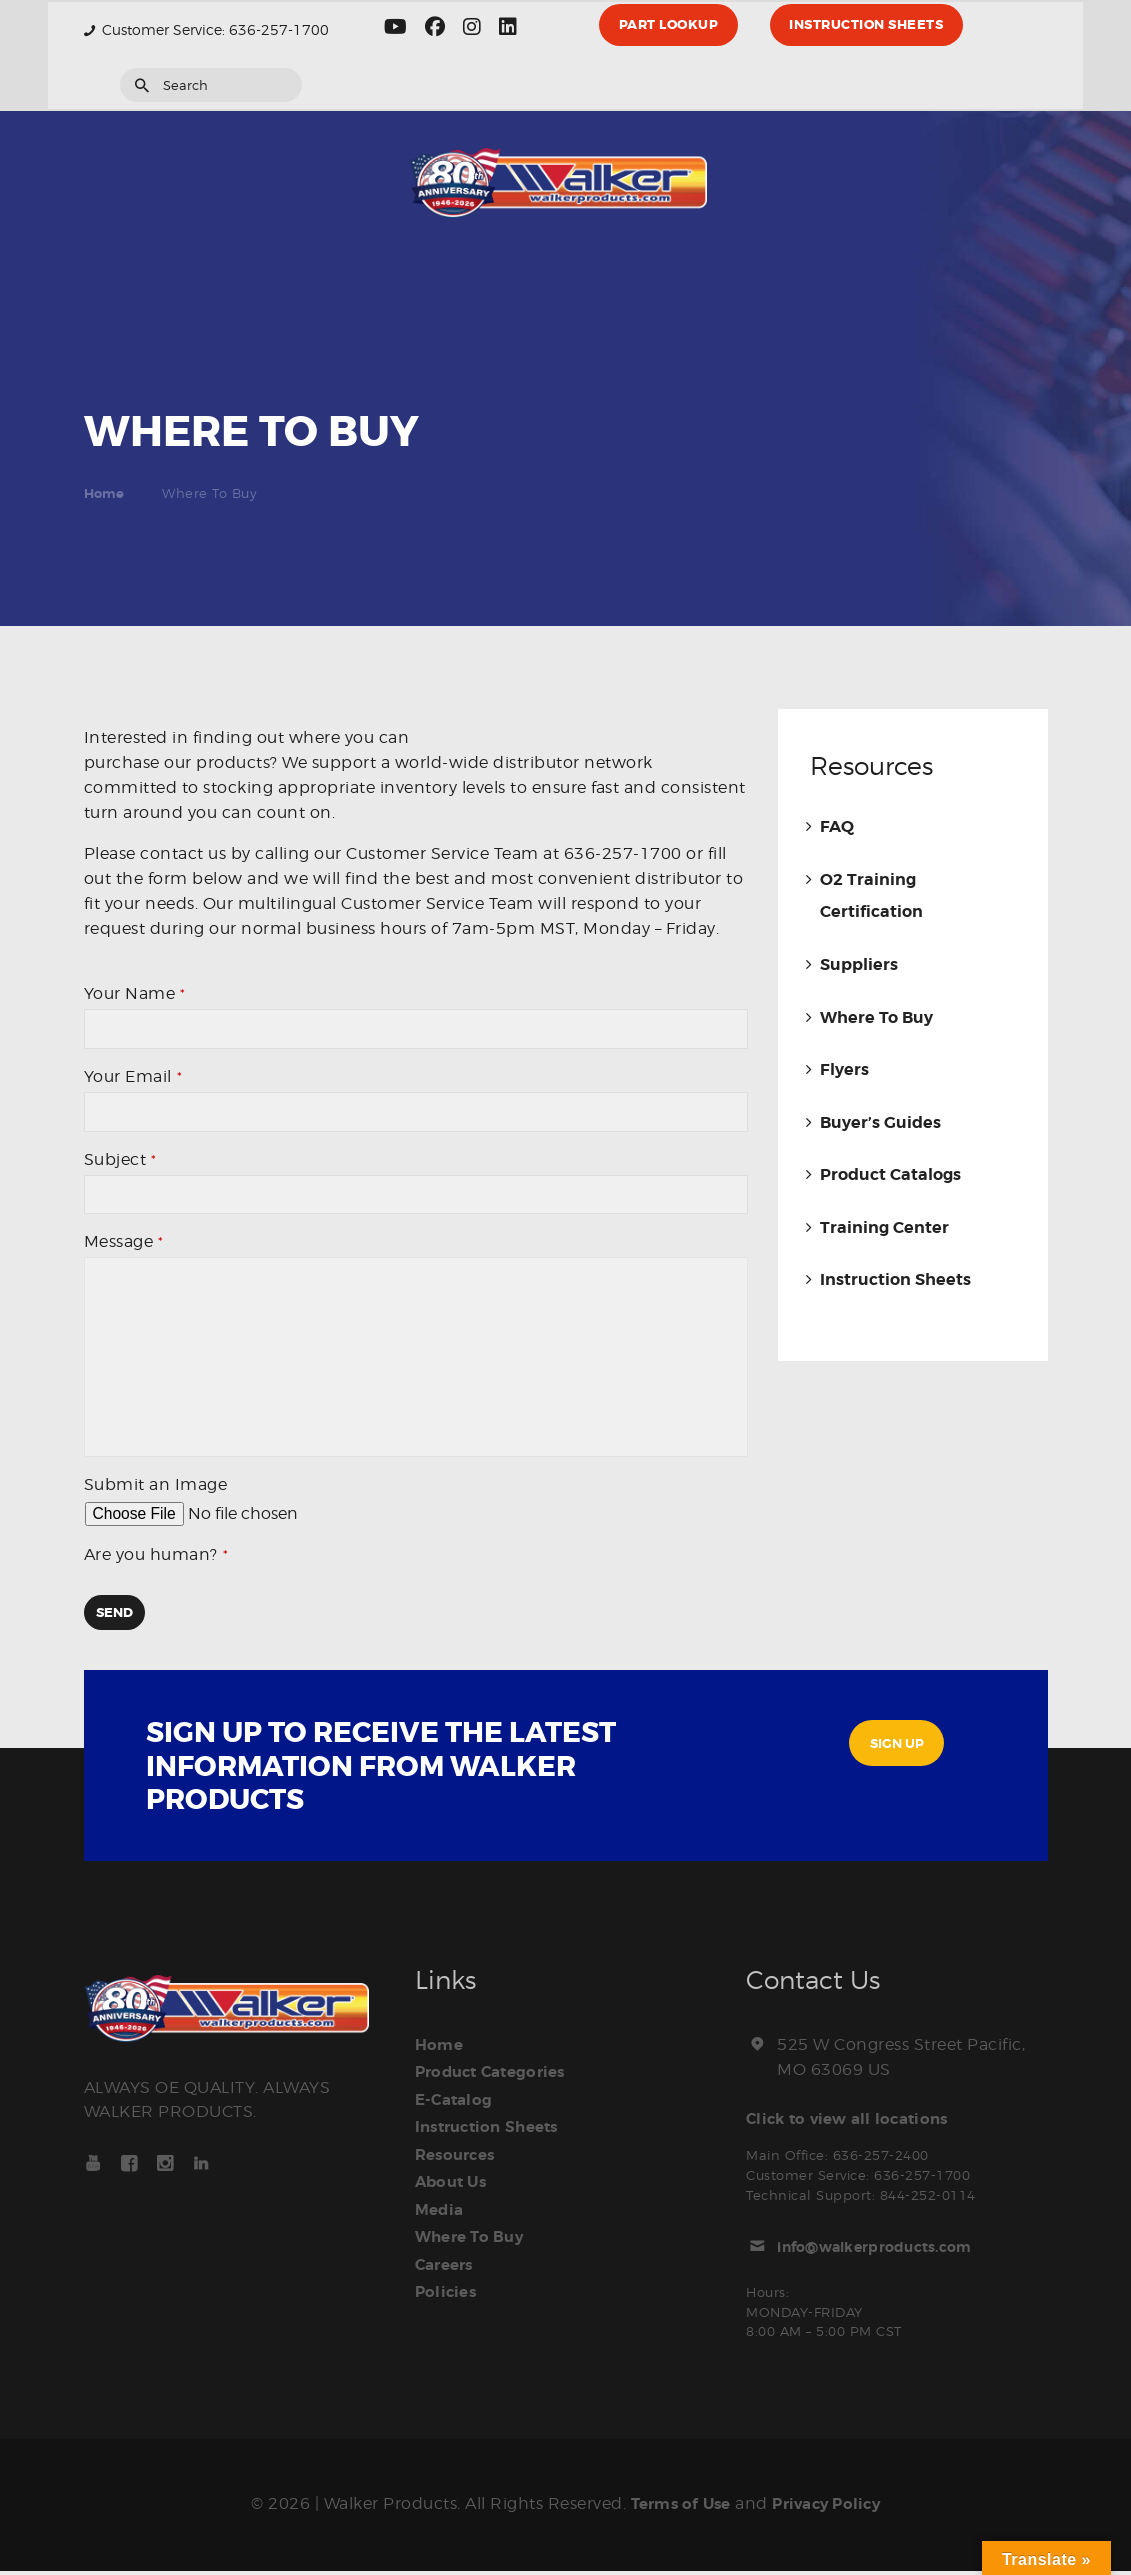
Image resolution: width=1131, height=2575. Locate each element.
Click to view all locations (856, 2124)
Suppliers (859, 964)
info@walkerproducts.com (892, 2251)
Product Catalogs (890, 1173)
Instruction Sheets (895, 1277)
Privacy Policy (832, 2509)
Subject (120, 1162)
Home (105, 493)
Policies (448, 2285)
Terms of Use (674, 2509)
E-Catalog (457, 2103)
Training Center (884, 1225)
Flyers (844, 1068)
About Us (454, 2181)
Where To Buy (876, 1016)
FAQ (837, 827)
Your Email (133, 1078)
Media (442, 2207)
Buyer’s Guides (880, 1120)
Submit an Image (156, 1490)
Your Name (135, 993)
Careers (448, 2259)
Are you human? (156, 1559)
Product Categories (498, 2077)
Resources (460, 2155)
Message (124, 1247)
